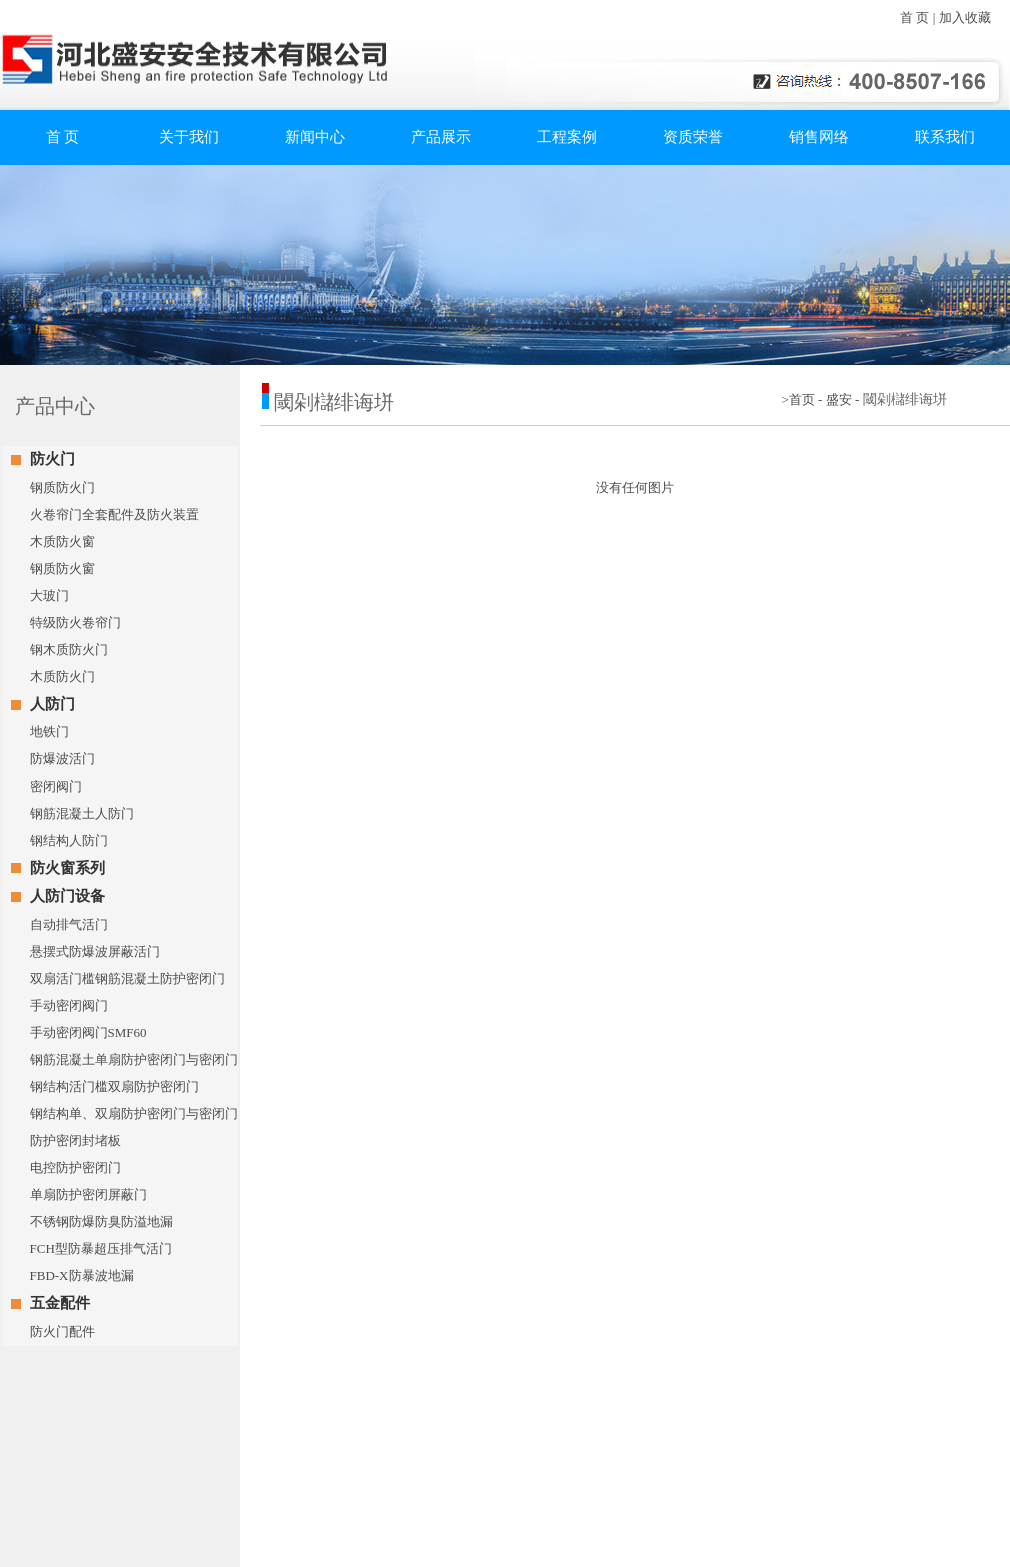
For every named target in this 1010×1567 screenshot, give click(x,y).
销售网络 (819, 137)
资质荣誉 (693, 137)
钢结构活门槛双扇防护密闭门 (114, 1086)
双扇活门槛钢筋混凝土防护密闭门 (127, 978)
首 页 (914, 17)
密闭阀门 (56, 786)
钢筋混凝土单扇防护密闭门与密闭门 (134, 1059)
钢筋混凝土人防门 (82, 813)
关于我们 (189, 137)
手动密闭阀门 (69, 1005)
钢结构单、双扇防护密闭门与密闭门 (134, 1113)
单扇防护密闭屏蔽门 (88, 1194)
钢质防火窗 (62, 568)
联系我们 (945, 137)
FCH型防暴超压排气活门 (101, 1248)
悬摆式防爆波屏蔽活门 (95, 951)
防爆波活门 (62, 758)
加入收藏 (965, 17)
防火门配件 (62, 1331)
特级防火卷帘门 (75, 622)
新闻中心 (315, 137)
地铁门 (49, 731)
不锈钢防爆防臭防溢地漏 (101, 1221)
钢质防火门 (62, 487)
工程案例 (567, 137)
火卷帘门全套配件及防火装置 (114, 514)
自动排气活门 (69, 924)
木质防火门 (62, 676)
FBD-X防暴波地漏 (82, 1275)
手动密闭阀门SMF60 (88, 1032)
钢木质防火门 (69, 649)
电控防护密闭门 (75, 1167)
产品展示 (441, 137)
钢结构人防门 (69, 840)
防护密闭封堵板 (75, 1140)
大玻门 (49, 595)
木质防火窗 (62, 541)
